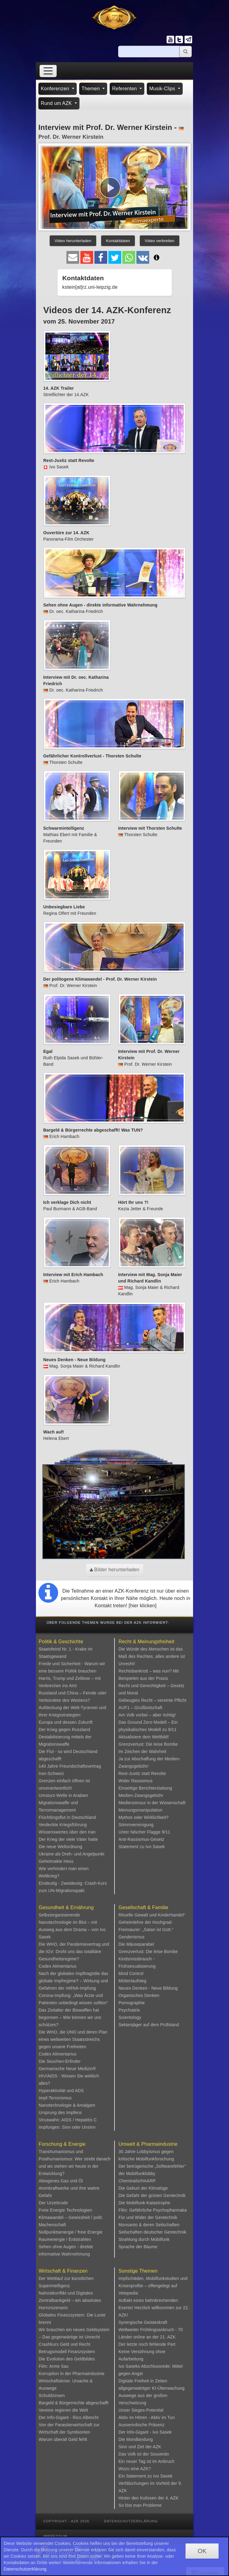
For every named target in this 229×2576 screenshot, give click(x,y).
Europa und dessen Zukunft (66, 1722)
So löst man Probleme (140, 2505)
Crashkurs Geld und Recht (64, 2344)
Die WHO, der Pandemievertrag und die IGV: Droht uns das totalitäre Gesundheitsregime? (74, 1951)
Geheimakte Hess (56, 1861)
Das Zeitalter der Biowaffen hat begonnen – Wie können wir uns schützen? (70, 2017)
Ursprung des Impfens (60, 2112)
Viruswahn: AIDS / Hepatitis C (68, 2119)
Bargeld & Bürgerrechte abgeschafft (73, 2402)
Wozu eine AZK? (134, 2468)
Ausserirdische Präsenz (141, 2424)
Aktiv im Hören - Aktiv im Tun (146, 2417)
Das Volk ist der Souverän (143, 2454)
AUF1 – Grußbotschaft (140, 1707)
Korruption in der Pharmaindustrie (71, 2373)
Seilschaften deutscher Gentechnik (152, 2232)
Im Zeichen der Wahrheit (142, 1751)
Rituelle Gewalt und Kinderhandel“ (151, 1914)
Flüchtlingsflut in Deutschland (67, 1817)
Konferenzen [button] (56, 88)
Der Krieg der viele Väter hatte (68, 1839)
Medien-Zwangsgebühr (140, 1795)
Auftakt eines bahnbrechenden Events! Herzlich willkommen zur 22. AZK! (153, 2307)
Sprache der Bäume (137, 2246)
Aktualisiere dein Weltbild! (143, 1736)
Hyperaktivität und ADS (61, 2090)
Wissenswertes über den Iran (67, 1832)
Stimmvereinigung (135, 1824)
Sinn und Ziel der (135, 2446)
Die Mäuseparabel (136, 1944)
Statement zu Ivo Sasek (141, 1846)
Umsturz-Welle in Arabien (63, 1795)
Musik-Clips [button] (163, 88)
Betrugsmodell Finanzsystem (67, 2351)
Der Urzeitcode (53, 2202)
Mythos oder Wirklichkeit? (143, 1817)
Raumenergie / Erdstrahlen (65, 2239)
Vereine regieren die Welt (63, 2410)
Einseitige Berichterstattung (145, 1788)
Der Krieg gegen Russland (64, 1729)
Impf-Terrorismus (55, 2097)
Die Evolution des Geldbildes (67, 2358)
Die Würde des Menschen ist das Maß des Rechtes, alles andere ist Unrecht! (151, 1656)
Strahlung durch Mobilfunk (144, 2239)
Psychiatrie (129, 2010)
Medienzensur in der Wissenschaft (151, 1802)
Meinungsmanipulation (140, 1810)
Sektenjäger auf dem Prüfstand (148, 2024)
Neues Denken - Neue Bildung (148, 1988)
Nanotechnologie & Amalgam (67, 2105)
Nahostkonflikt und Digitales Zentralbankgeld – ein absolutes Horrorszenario (70, 2300)
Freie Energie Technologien (65, 2210)
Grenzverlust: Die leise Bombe (148, 1744)
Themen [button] (91, 88)
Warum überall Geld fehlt (63, 2439)
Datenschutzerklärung (131, 2521)
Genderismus (131, 1936)
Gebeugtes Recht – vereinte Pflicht (152, 1700)
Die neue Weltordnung (60, 1846)
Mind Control (130, 1973)
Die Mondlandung (135, 2439)
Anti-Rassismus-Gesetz (141, 1839)
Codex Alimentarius (57, 1966)
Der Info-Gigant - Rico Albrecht (69, 2417)
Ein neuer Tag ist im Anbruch (146, 2461)
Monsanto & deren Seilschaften (148, 2224)
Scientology (129, 2017)
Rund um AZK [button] (57, 103)
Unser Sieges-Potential (141, 2410)
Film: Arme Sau (54, 2366)
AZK (157, 2446)
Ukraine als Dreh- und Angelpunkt (71, 1854)
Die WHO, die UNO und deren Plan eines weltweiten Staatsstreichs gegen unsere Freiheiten (73, 2039)
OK (202, 2551)
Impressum (55, 2536)
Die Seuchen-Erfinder (60, 2061)
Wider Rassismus (135, 1780)
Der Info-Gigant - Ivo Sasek (145, 2432)
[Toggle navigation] (48, 71)
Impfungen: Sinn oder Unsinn (67, 2127)
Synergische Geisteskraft (142, 2322)
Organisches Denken (138, 1995)
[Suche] (149, 51)
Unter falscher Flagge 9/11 (144, 1832)
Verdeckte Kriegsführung (63, 1824)
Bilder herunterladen (114, 1569)
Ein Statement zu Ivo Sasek (145, 2476)
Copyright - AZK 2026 (66, 2521)
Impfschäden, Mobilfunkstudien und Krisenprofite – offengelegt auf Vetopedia (153, 2285)
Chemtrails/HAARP (137, 2180)
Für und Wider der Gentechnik (147, 2217)
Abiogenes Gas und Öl (61, 2180)
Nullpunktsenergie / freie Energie (71, 2232)
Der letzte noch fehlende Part (146, 2344)
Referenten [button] (125, 88)
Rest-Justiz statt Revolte (142, 1773)
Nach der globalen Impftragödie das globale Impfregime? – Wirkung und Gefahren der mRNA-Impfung (73, 1981)
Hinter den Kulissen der (141, 2498)
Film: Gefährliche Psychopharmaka (152, 2210)
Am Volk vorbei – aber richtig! (147, 1714)
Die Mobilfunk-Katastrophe (144, 2202)
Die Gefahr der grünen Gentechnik (151, 2195)
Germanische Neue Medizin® (67, 2068)
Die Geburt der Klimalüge (143, 2188)
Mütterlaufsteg (132, 1980)
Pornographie (131, 2002)
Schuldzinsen (52, 2395)
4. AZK (171, 2498)
